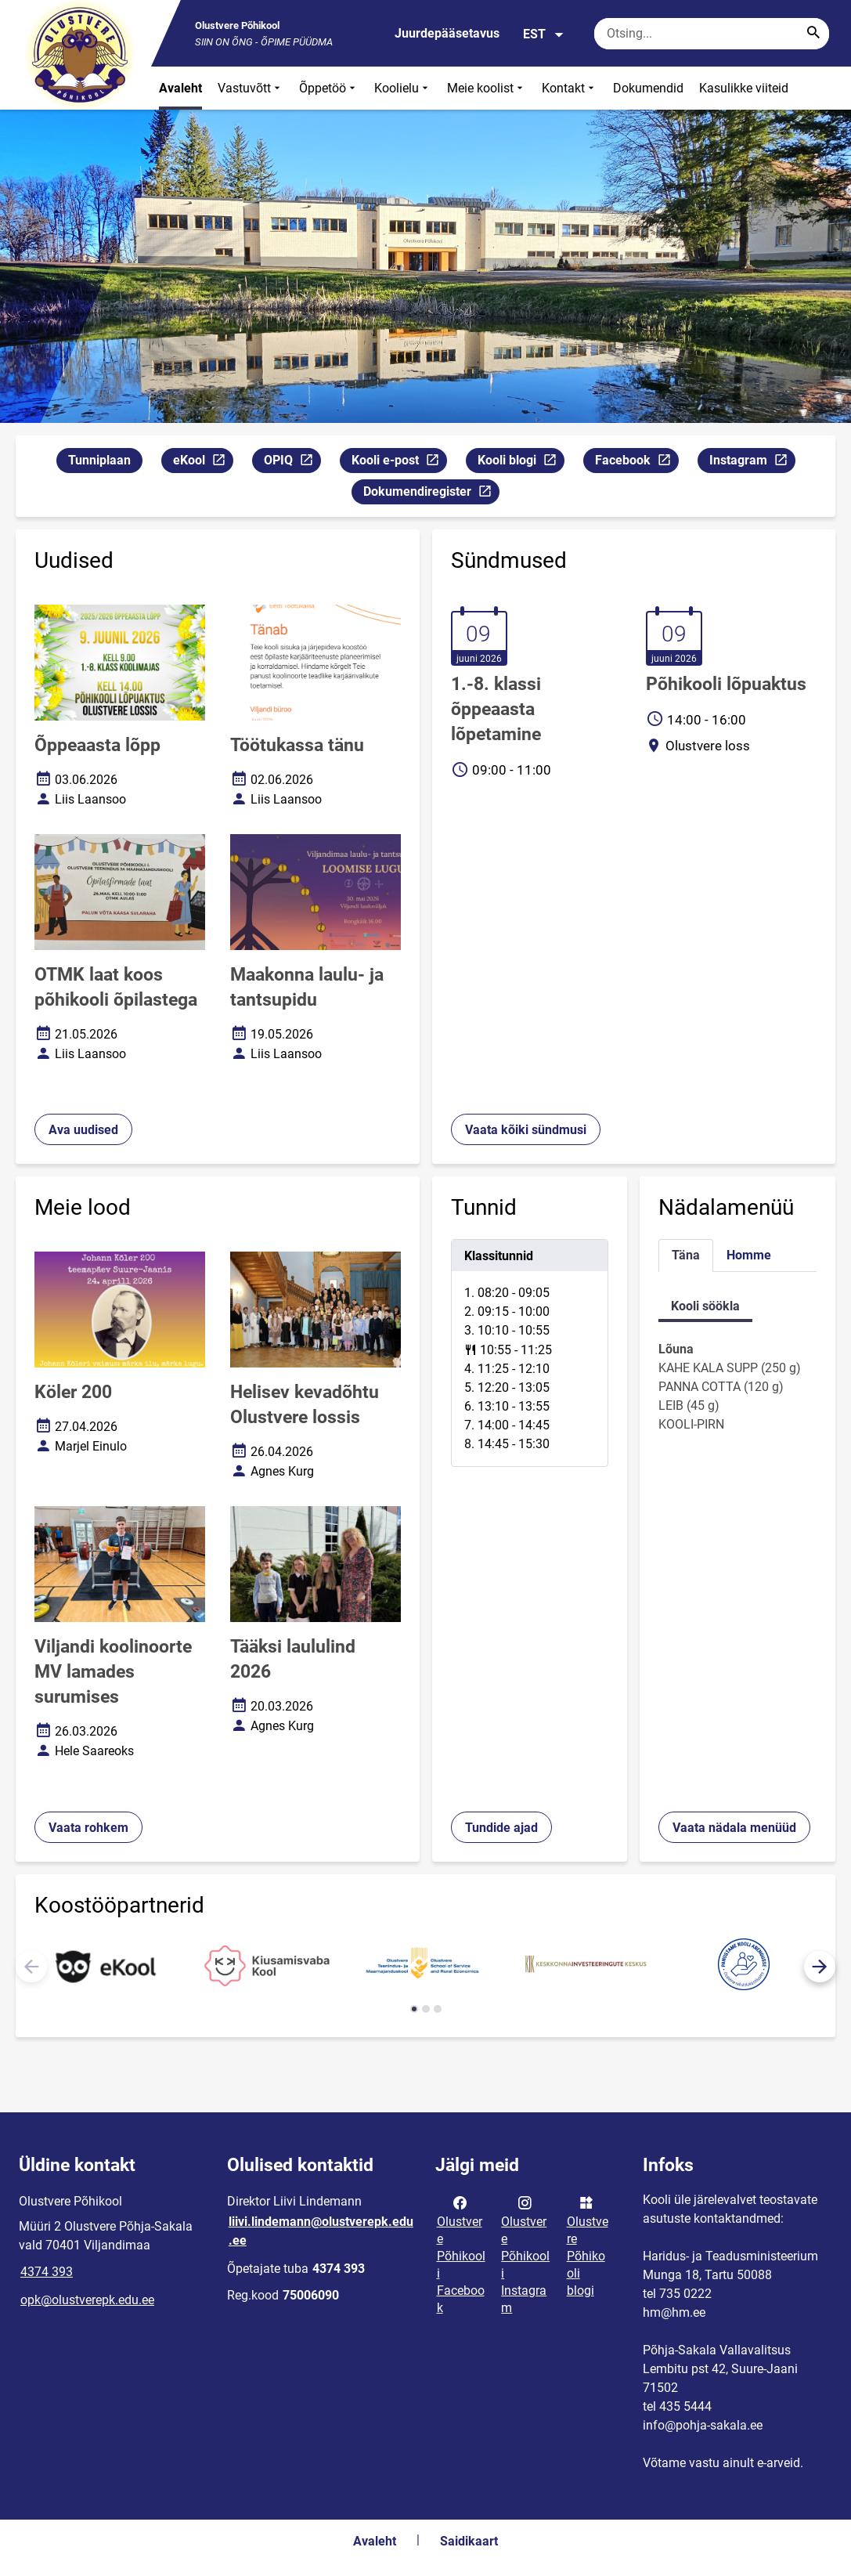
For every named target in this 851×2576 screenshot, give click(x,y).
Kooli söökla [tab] (705, 1306)
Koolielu (402, 88)
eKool (202, 462)
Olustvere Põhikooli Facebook (461, 2254)
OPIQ (292, 462)
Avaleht (180, 88)
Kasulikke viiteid (743, 88)
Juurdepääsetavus (447, 33)
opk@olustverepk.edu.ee (87, 2299)
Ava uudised (83, 1129)
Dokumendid (648, 88)
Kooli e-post (399, 462)
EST (543, 34)
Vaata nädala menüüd (734, 1827)
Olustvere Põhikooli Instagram (525, 2254)
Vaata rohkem (88, 1827)
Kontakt (569, 88)
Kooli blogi (520, 462)
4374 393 (46, 2271)
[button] (819, 1966)
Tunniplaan (99, 460)
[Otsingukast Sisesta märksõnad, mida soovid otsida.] (711, 33)
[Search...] (813, 33)
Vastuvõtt (250, 88)
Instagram (752, 462)
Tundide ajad (501, 1827)
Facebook (636, 462)
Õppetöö (329, 88)
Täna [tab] (686, 1255)
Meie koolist (486, 88)
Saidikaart (469, 2541)
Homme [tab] (749, 1255)
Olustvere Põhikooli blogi (587, 2245)
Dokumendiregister (430, 493)
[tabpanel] (530, 1353)
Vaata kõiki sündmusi (525, 1129)
